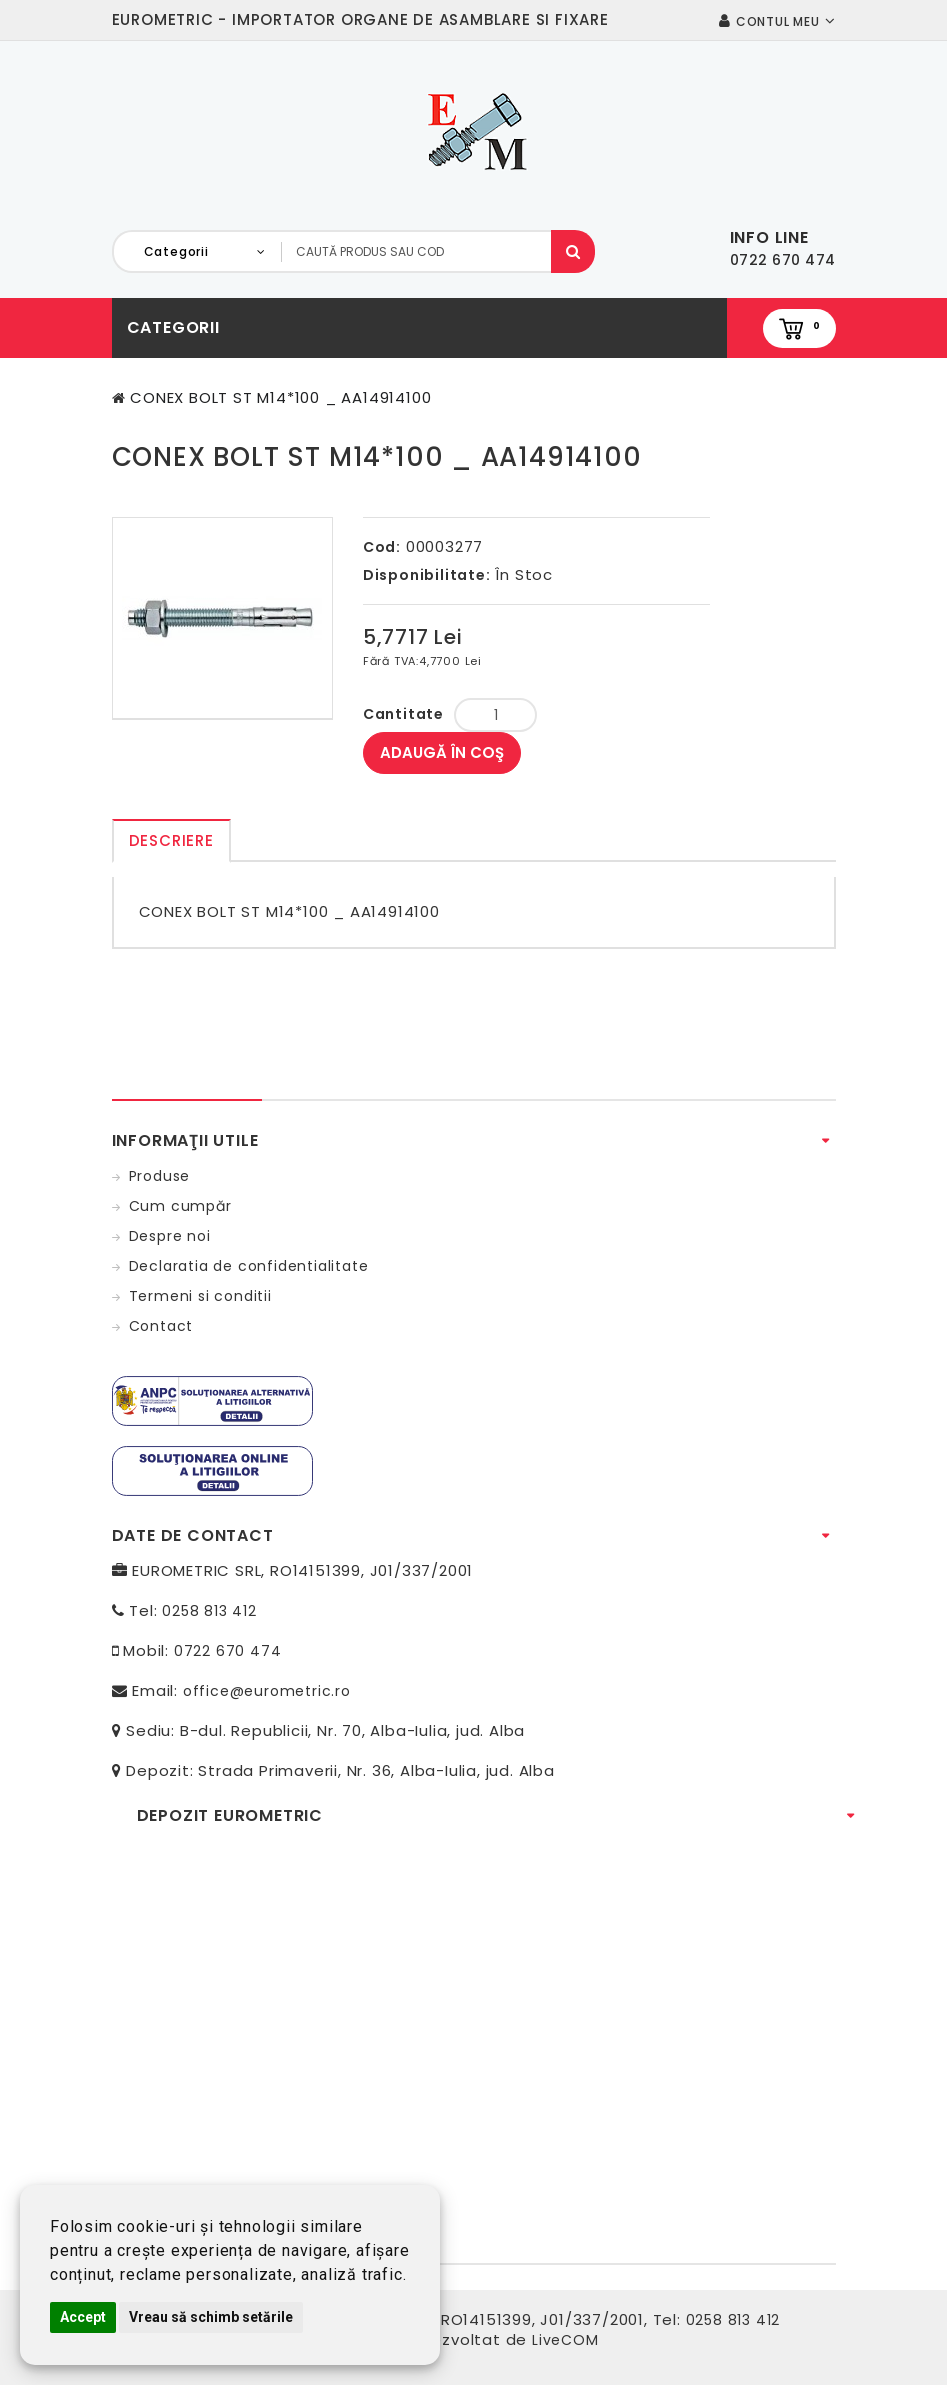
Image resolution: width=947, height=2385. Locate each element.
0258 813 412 (209, 1611)
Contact (161, 1326)
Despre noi (170, 1236)
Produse (160, 1176)
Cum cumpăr (180, 1206)
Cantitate (403, 714)
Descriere (171, 840)
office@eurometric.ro (267, 1691)
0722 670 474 (228, 1651)
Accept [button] (83, 2317)
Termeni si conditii (200, 1296)
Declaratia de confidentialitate (249, 1266)
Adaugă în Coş (442, 752)
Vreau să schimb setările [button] (211, 2317)
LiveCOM (565, 2340)
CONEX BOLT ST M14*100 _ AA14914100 (280, 397)
